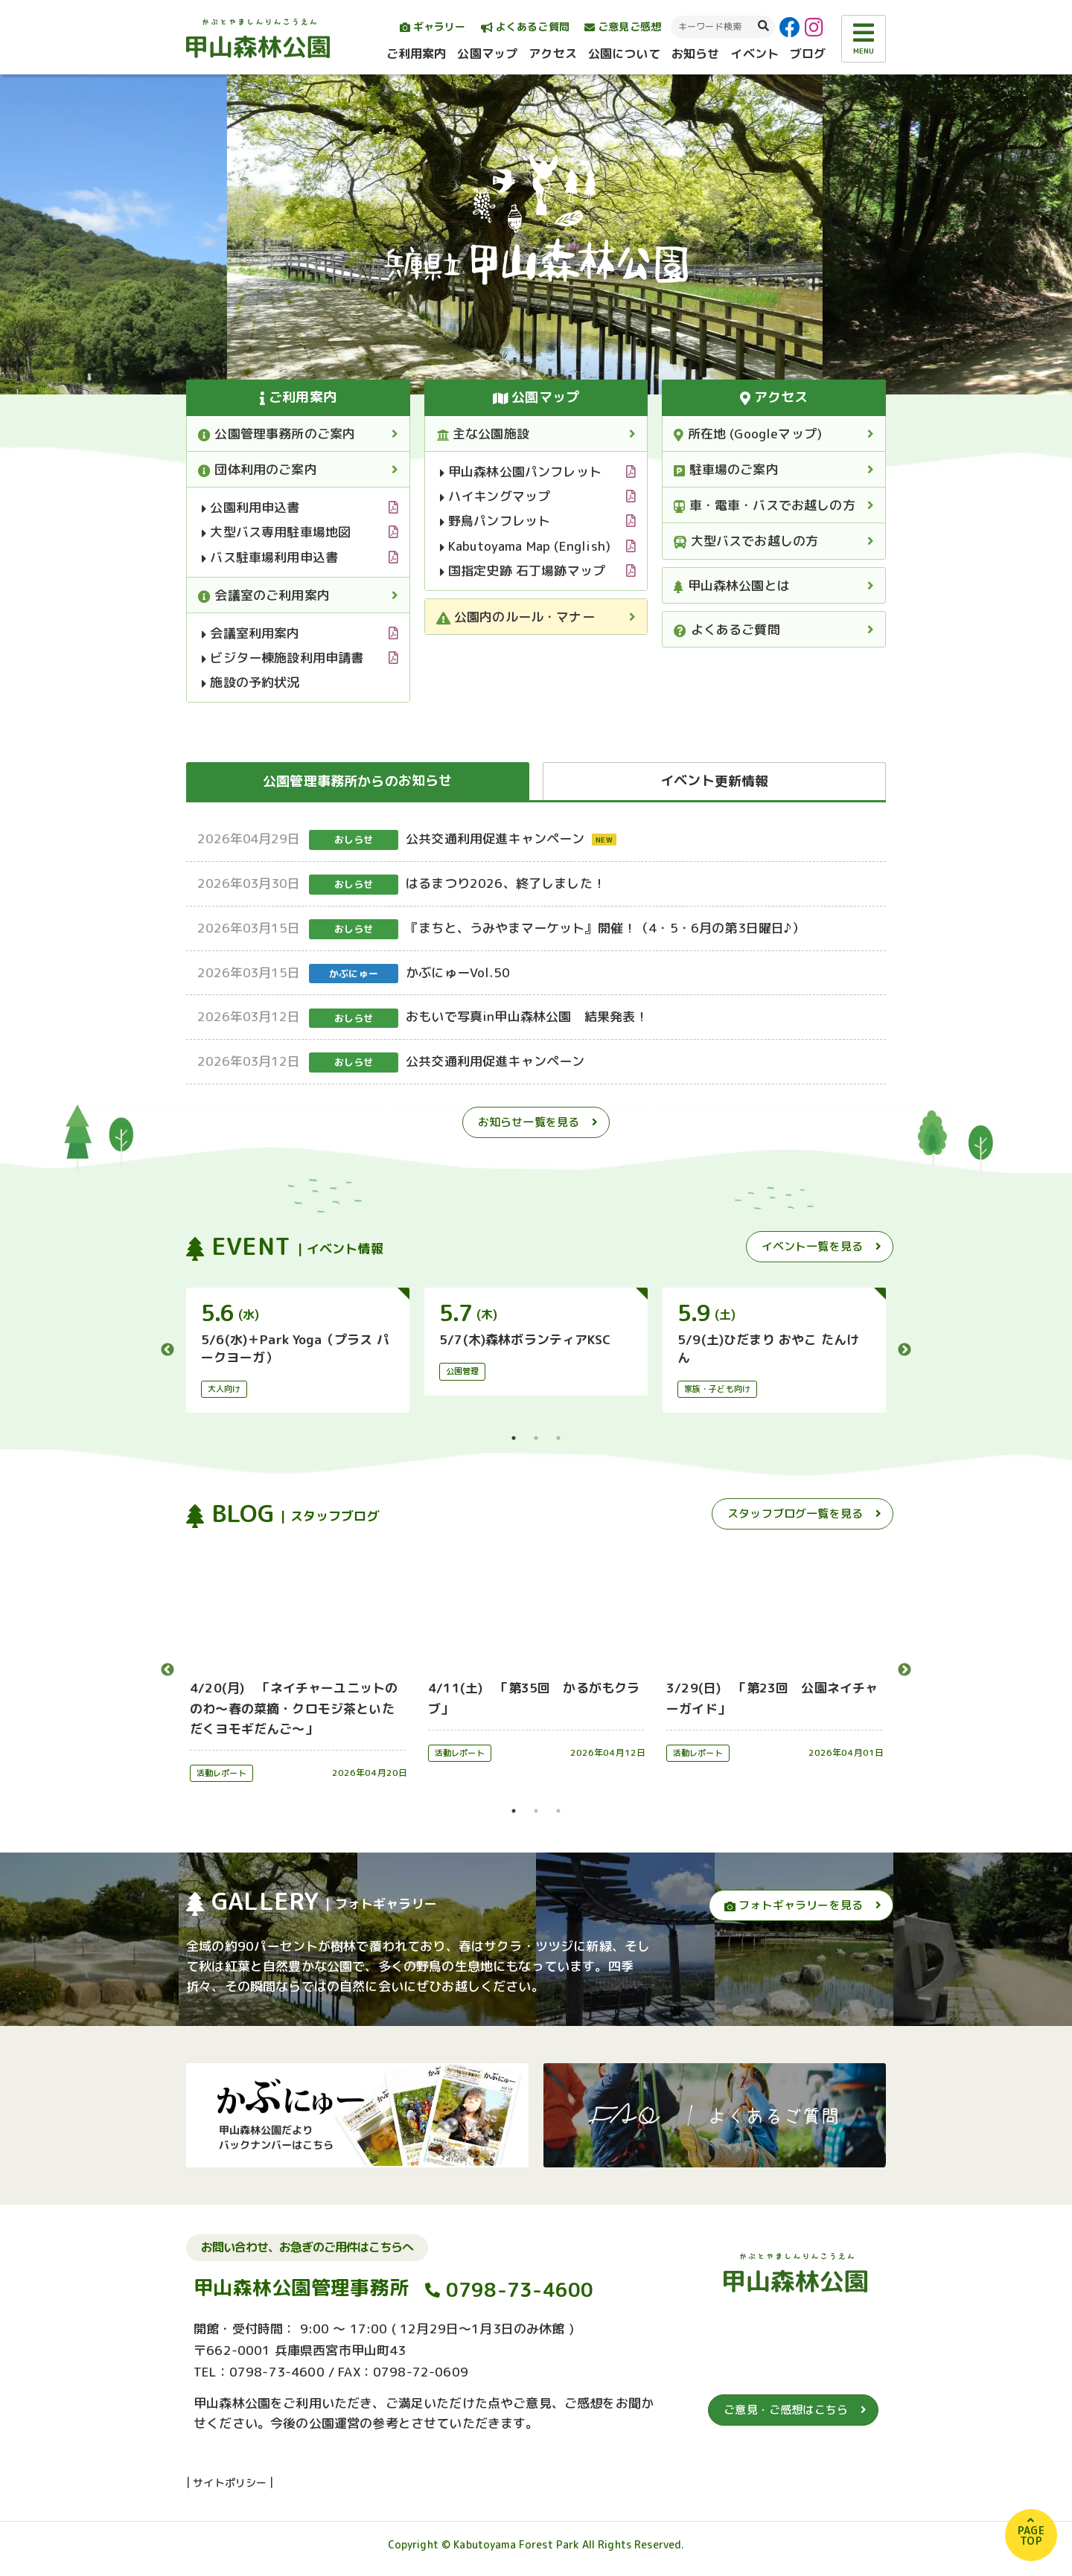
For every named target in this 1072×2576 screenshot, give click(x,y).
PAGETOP (1031, 2535)
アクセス (553, 53)
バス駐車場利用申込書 (270, 557)
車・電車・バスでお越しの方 (764, 505)
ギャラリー (433, 26)
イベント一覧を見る (812, 1246)
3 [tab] (558, 1438)
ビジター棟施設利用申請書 (282, 657)
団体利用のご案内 (257, 469)
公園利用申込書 (251, 507)
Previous (167, 1350)
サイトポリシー (230, 2483)
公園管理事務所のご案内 (276, 433)
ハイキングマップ (495, 496)
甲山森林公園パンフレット (521, 471)
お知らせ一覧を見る (528, 1122)
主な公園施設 (482, 433)
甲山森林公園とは (732, 585)
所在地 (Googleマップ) (748, 433)
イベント (754, 53)
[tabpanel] (298, 1350)
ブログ (808, 53)
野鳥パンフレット (495, 520)
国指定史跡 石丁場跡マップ (523, 570)
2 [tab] (536, 1438)
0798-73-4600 (520, 2289)
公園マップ (487, 53)
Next (904, 1350)
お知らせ (695, 53)
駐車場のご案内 (726, 469)
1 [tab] (513, 1438)
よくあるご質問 (525, 26)
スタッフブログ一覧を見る (795, 1513)
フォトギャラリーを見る (793, 1905)
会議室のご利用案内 (264, 595)
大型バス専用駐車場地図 (276, 531)
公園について (624, 53)
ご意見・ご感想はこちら (786, 2409)
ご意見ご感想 (622, 26)
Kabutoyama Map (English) (525, 545)
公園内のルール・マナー (515, 616)
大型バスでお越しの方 (746, 540)
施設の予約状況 (251, 682)
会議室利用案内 (251, 633)
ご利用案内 (416, 53)
